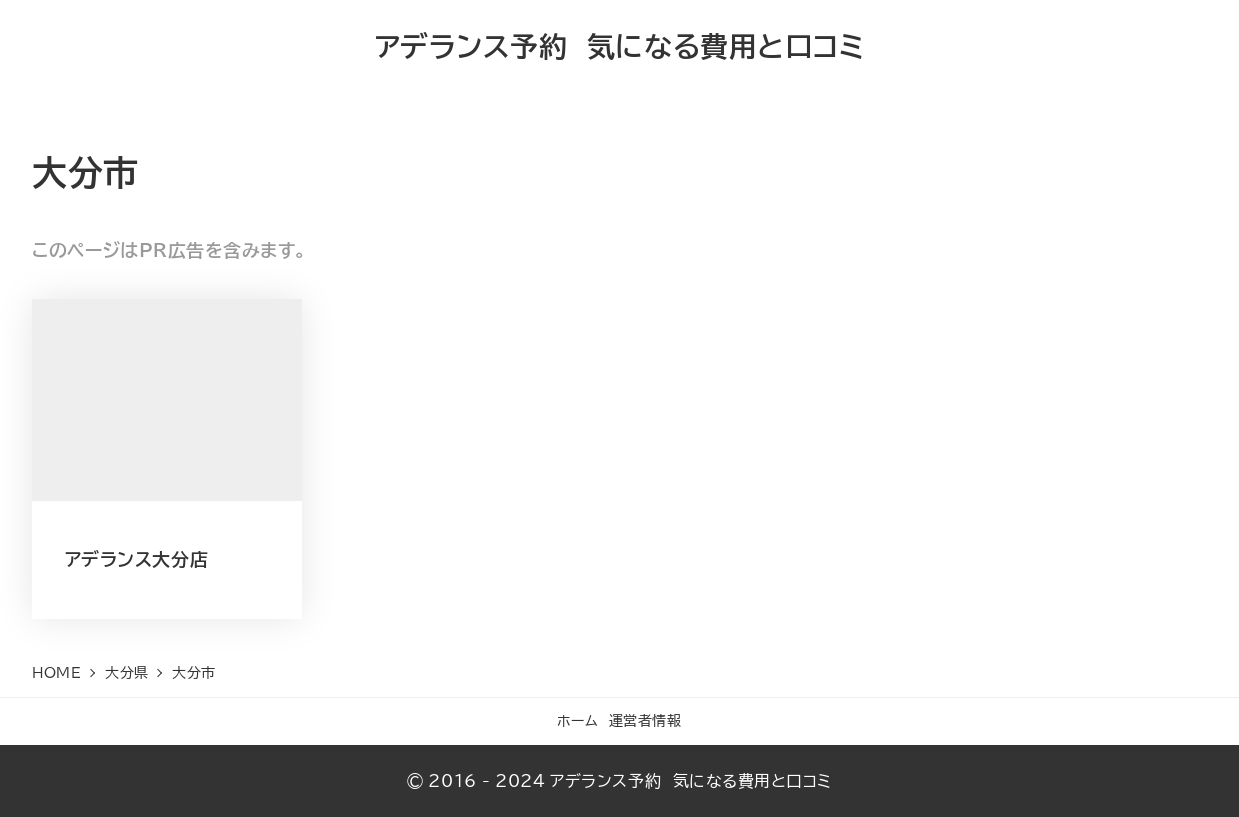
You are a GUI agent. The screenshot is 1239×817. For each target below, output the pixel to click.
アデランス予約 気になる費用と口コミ (620, 46)
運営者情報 (645, 720)
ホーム (577, 720)
